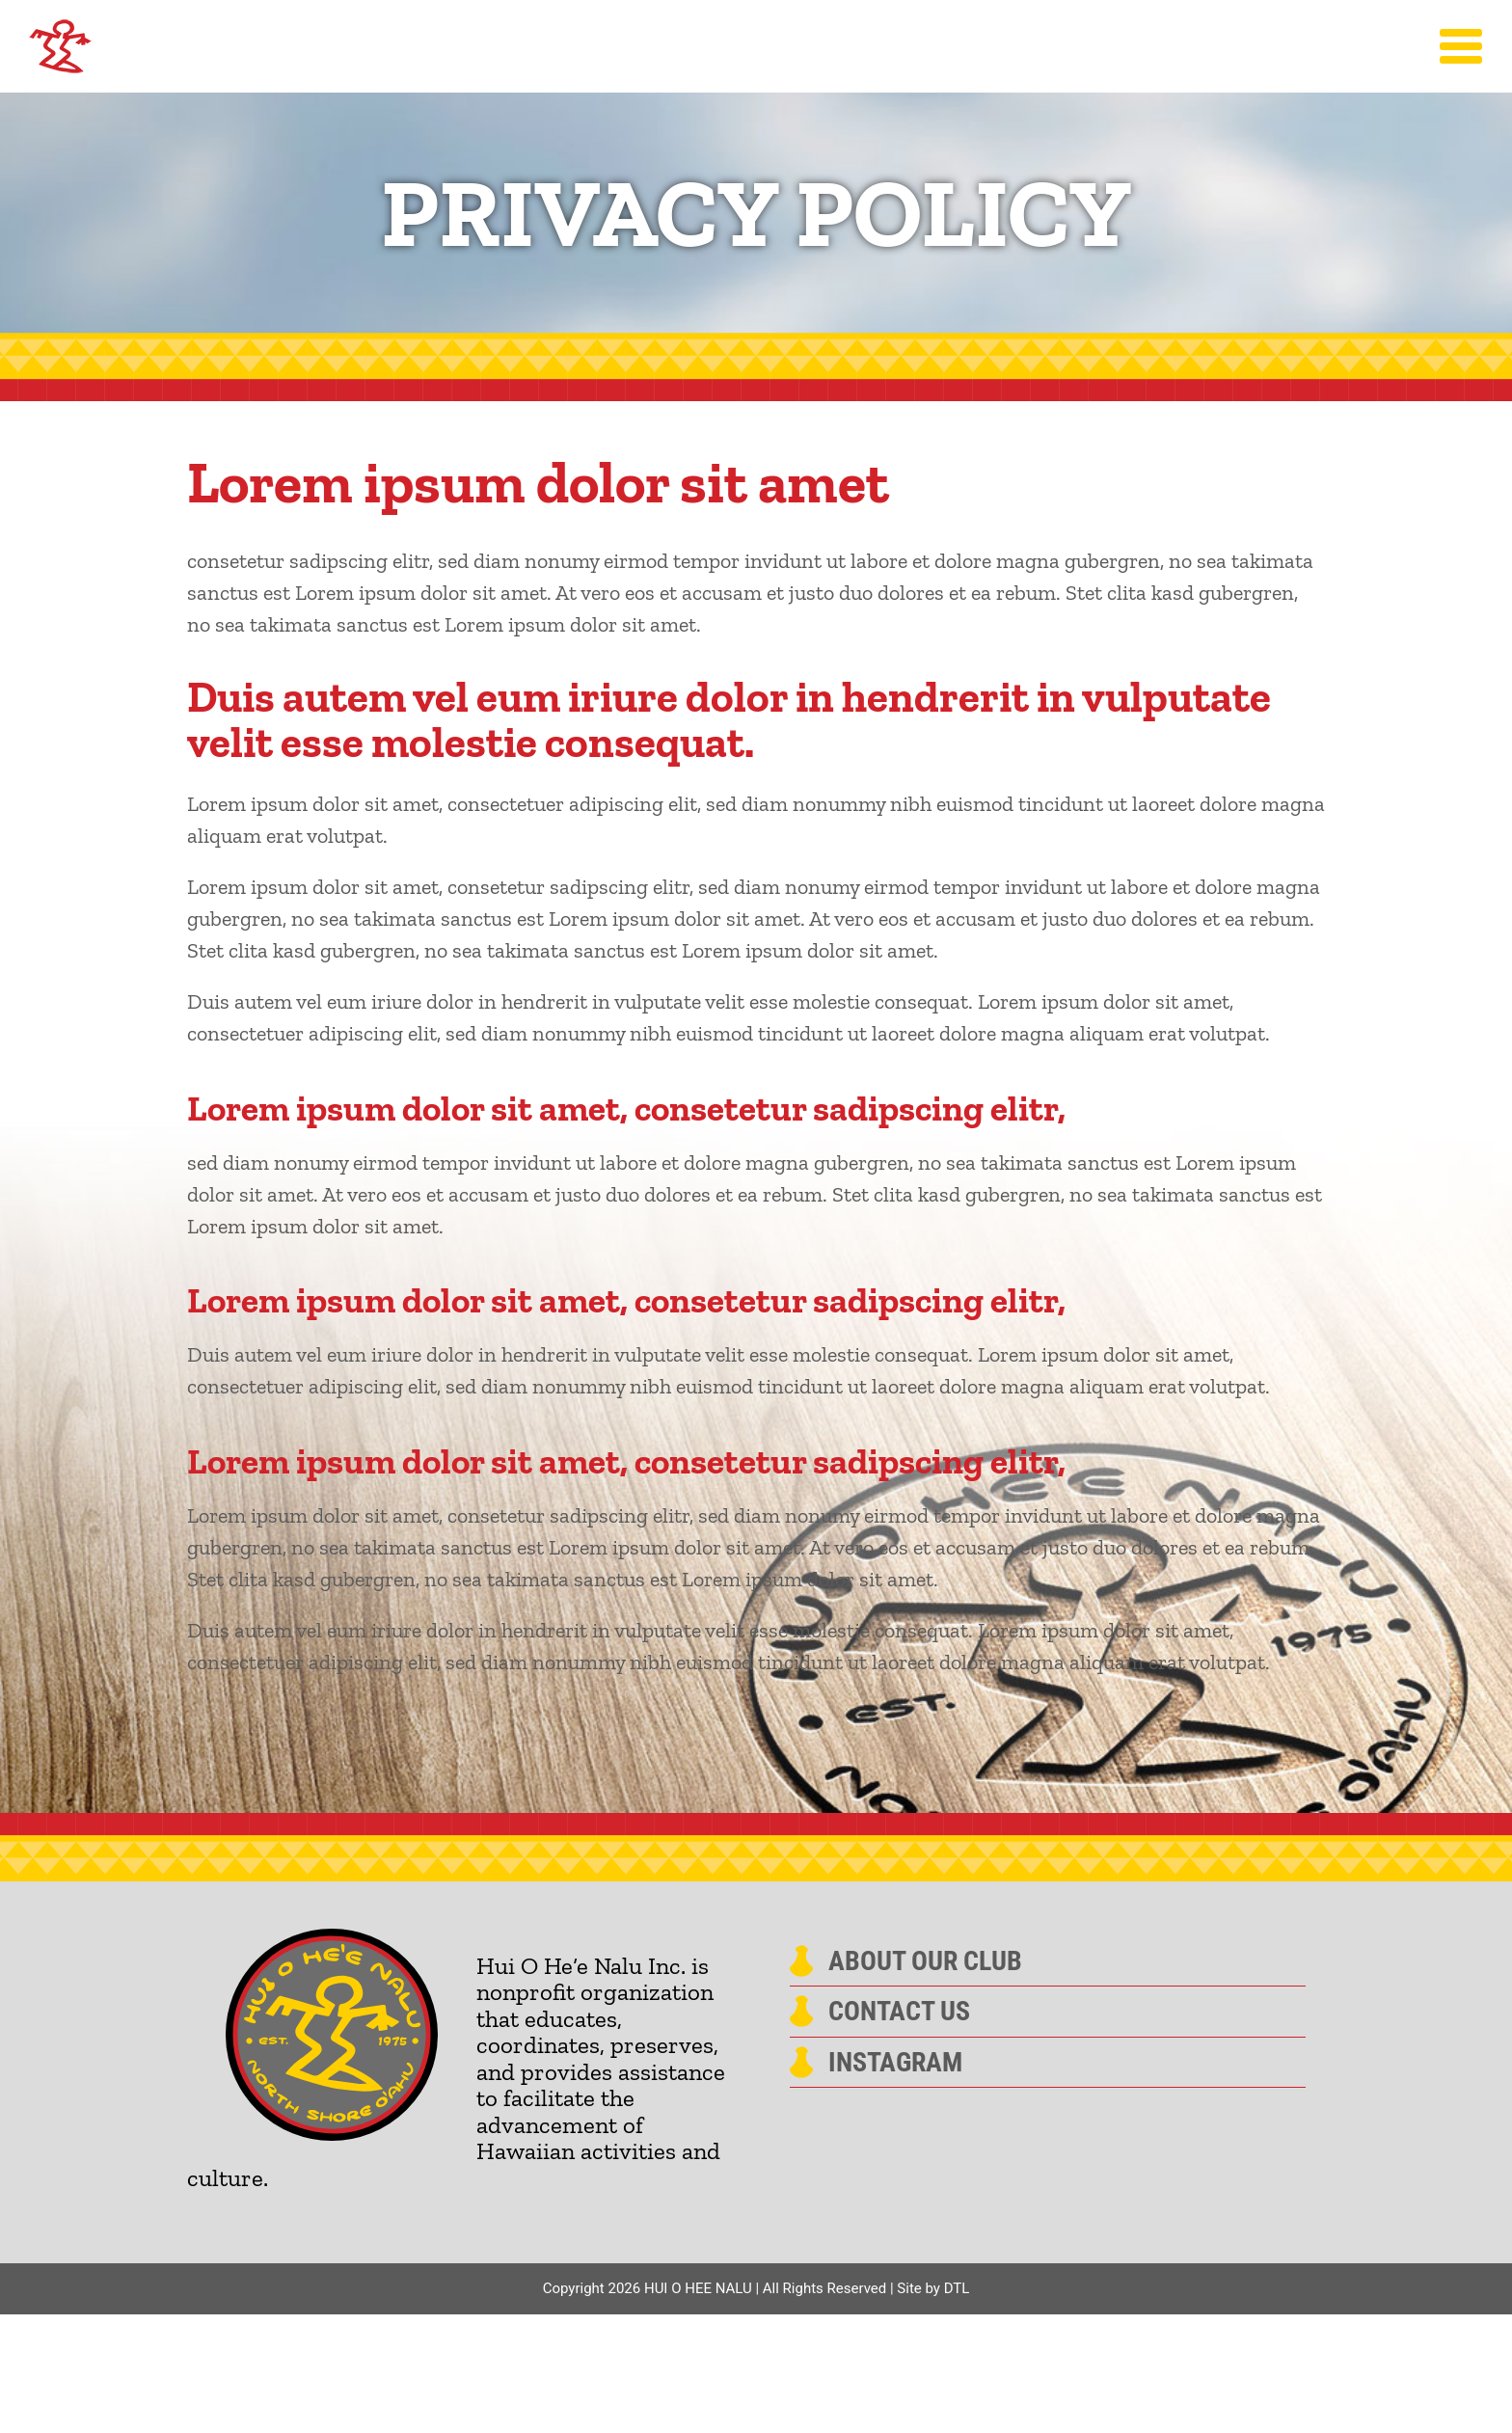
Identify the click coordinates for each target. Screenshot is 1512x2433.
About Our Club (925, 1961)
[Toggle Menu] (1461, 46)
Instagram (895, 2062)
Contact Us (899, 2011)
